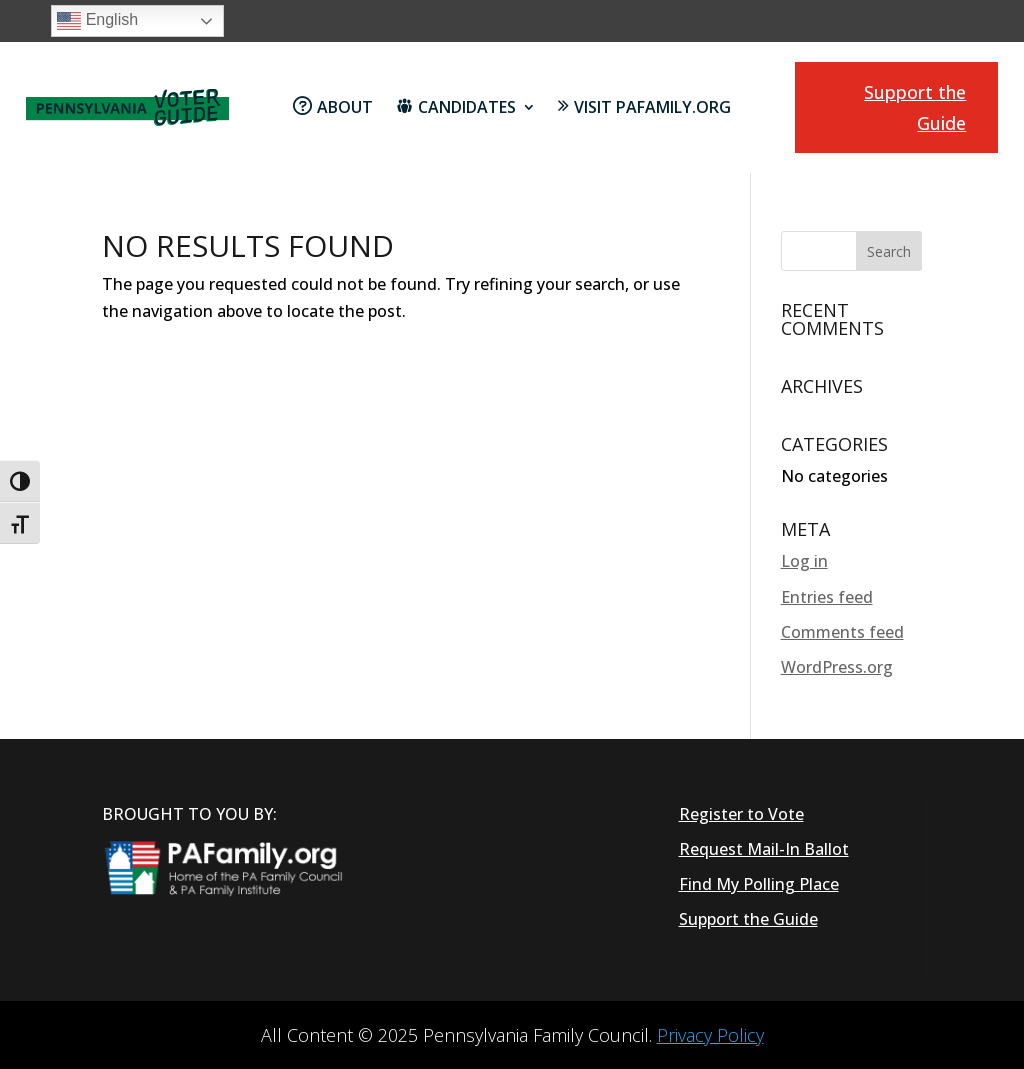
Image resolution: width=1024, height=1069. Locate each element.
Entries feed (827, 597)
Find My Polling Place (759, 884)
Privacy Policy (710, 1035)
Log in (804, 561)
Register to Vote (741, 814)
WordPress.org (837, 667)
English (97, 21)
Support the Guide (915, 107)
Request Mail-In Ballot (764, 849)
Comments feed (842, 632)
